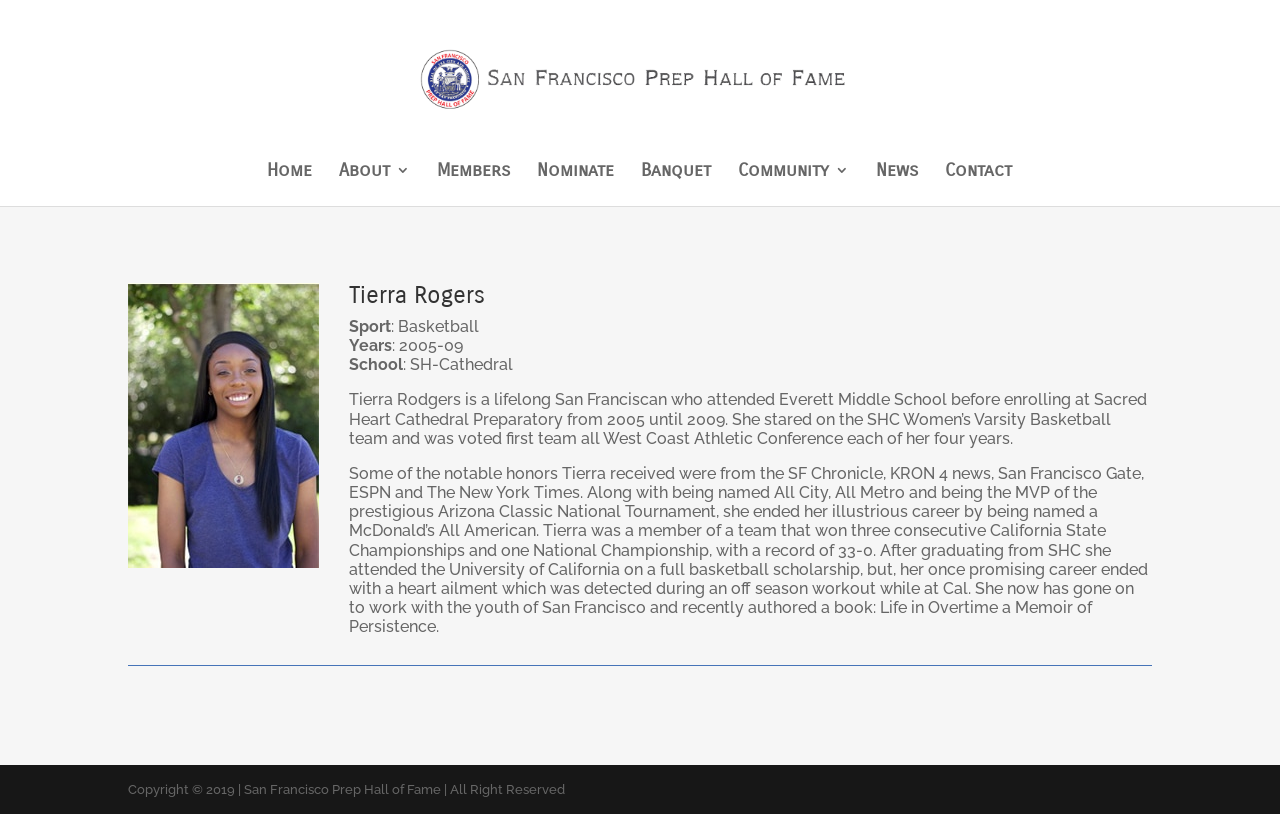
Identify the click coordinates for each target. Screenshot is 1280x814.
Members (473, 172)
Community (783, 172)
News (897, 172)
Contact (978, 172)
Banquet (676, 172)
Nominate (575, 172)
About (364, 172)
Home (289, 172)
